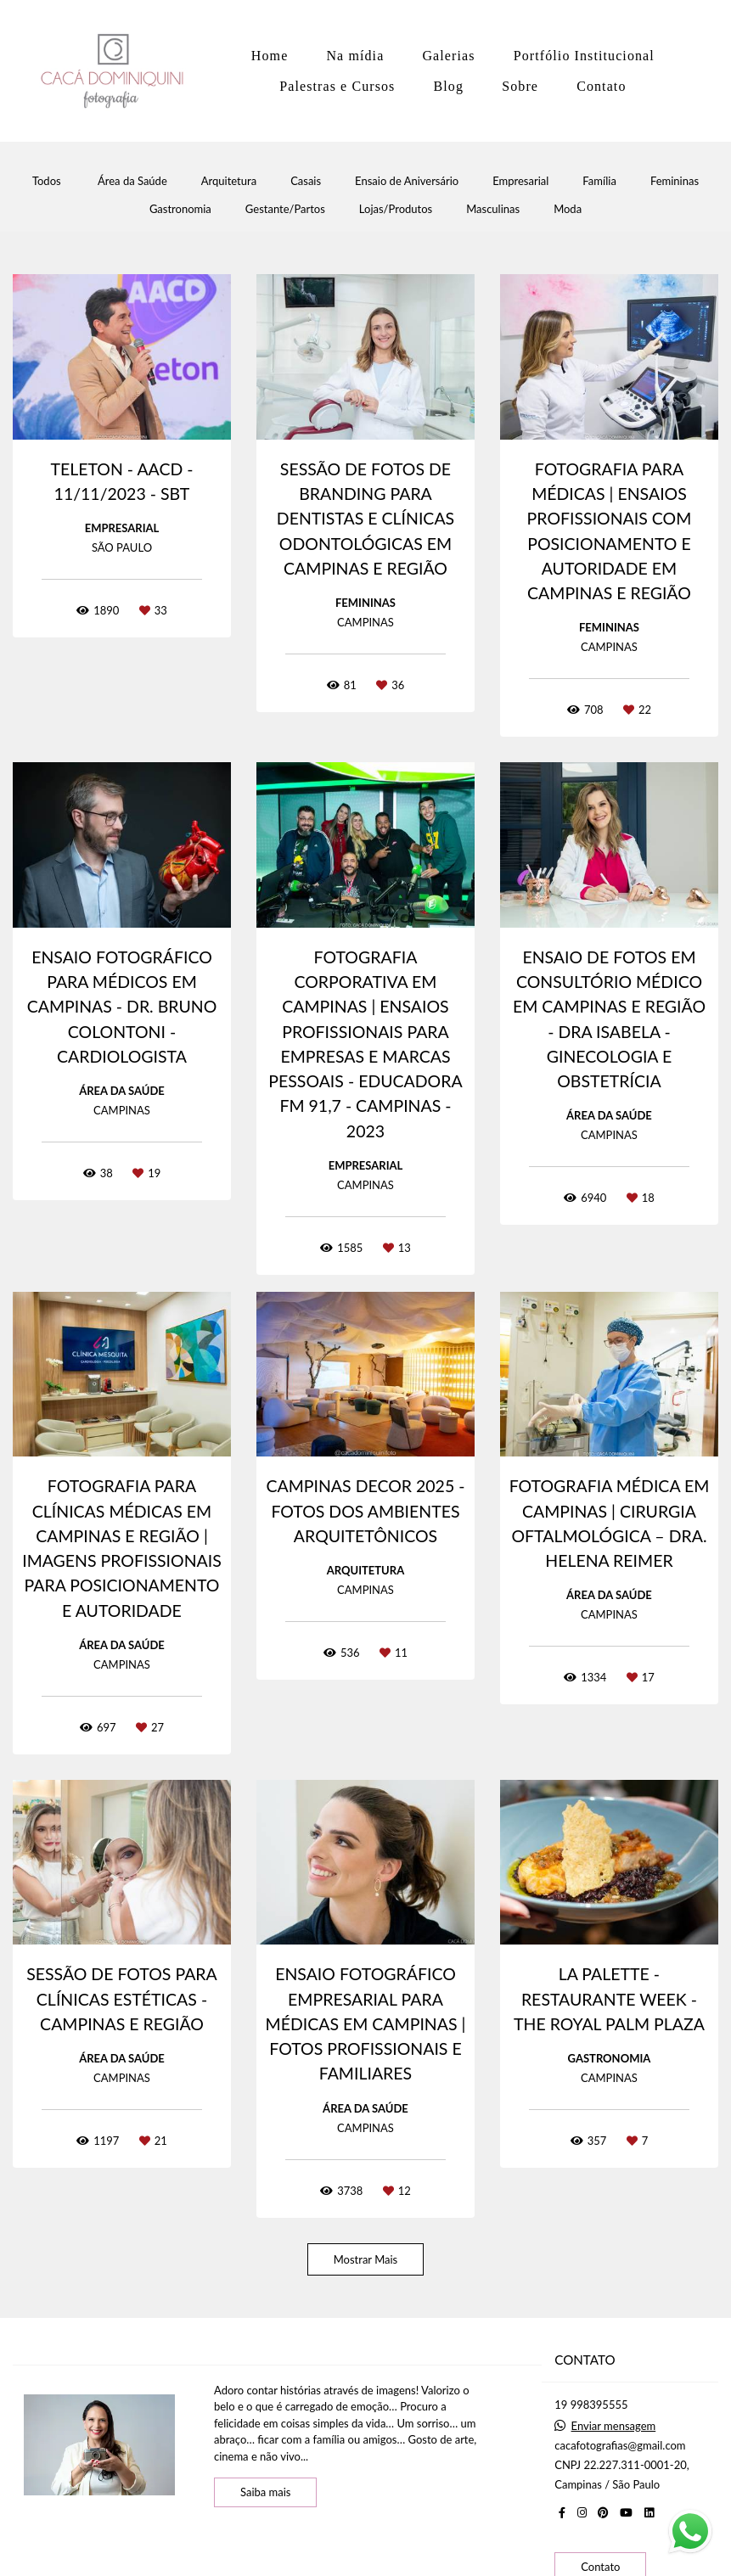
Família (599, 181)
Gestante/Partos (285, 209)
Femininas (674, 181)
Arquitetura (228, 181)
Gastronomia (180, 209)
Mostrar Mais (366, 2259)
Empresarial (520, 181)
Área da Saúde (132, 181)
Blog (449, 86)
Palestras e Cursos (337, 86)
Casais (305, 181)
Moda (568, 209)
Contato (601, 86)
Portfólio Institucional (584, 55)
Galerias (448, 55)
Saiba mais (265, 2492)
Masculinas (493, 209)
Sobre (520, 86)
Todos (46, 181)
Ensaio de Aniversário (406, 181)
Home (270, 55)
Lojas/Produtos (395, 209)
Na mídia (355, 55)
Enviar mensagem (613, 2426)
